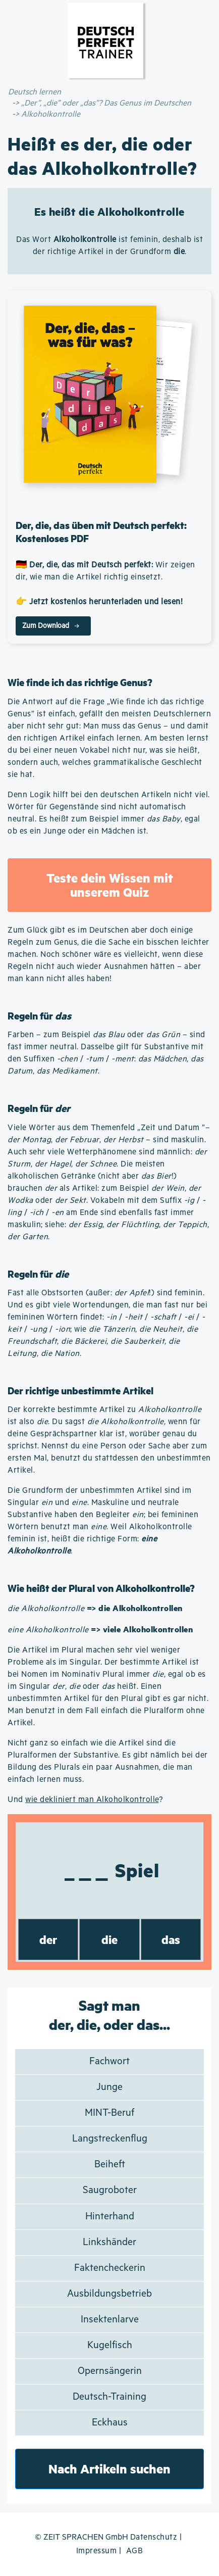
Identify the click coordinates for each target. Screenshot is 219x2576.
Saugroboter (110, 2190)
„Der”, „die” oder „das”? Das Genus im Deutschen (106, 103)
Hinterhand (109, 2216)
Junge (109, 2087)
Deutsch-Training (109, 2397)
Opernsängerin (110, 2371)
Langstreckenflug (109, 2139)
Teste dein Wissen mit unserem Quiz (109, 884)
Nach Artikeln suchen (109, 2468)
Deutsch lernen (34, 92)
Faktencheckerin (109, 2268)
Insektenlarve (110, 2319)
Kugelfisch (109, 2345)
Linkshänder (109, 2242)
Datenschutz (154, 2537)
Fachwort (109, 2061)
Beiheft (109, 2164)
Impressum (96, 2551)
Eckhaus (110, 2422)
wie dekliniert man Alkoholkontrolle (92, 1800)
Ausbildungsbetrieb (109, 2294)
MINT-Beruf (109, 2113)
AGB (134, 2551)
